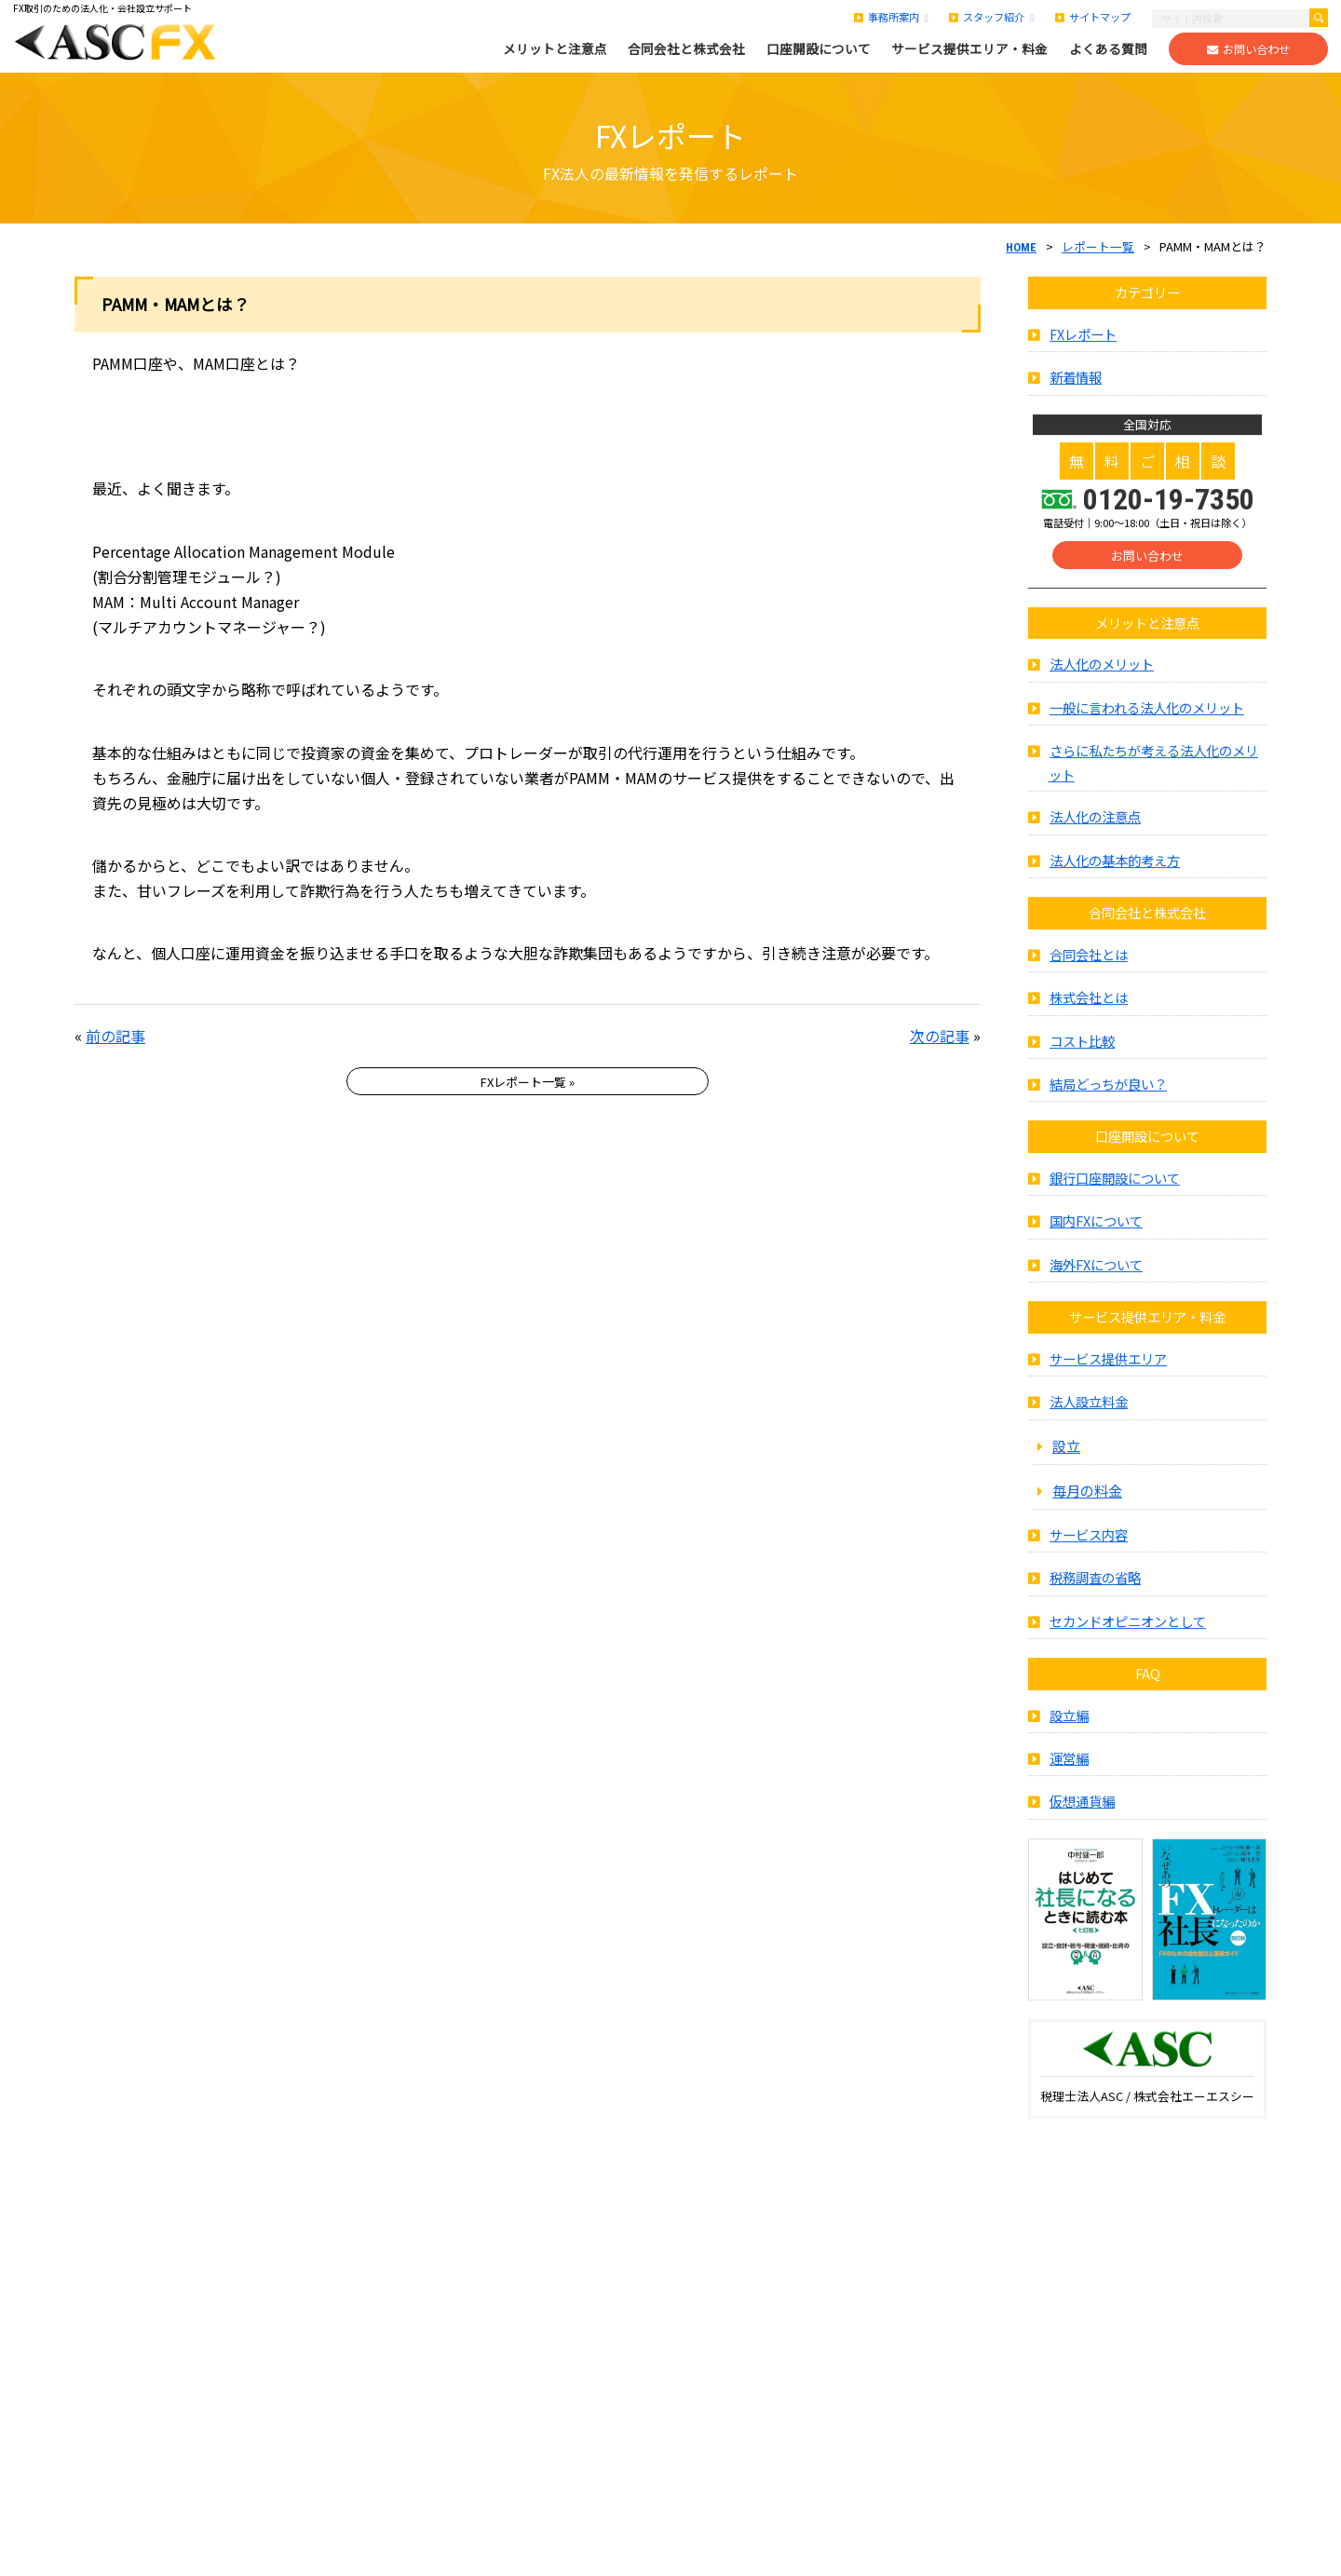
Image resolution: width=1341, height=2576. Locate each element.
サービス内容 (1089, 1556)
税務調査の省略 (1095, 1598)
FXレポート (1083, 355)
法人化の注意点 (1095, 837)
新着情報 (1076, 398)
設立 (1066, 1467)
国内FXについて (1096, 1243)
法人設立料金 (1089, 1423)
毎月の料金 (1087, 1511)
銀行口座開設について (1115, 1199)
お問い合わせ (1248, 49)
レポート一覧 (1098, 246)
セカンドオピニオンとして (1128, 1642)
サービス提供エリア (1108, 1380)
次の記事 (939, 1035)
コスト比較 (1082, 1062)
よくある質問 (1108, 49)
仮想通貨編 (1082, 1823)
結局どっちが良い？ (1108, 1105)
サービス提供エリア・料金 (969, 49)
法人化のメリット (1102, 685)
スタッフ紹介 (991, 16)
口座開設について (818, 49)
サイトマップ (1093, 16)
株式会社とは (1089, 1018)
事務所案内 (891, 16)
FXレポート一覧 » (528, 1082)
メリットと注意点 (555, 49)
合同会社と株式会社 (686, 49)
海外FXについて (1096, 1285)
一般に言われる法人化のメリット (1147, 729)
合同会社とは (1089, 975)
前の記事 (115, 1035)
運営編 (1069, 1779)
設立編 (1069, 1736)
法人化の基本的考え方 (1115, 881)
